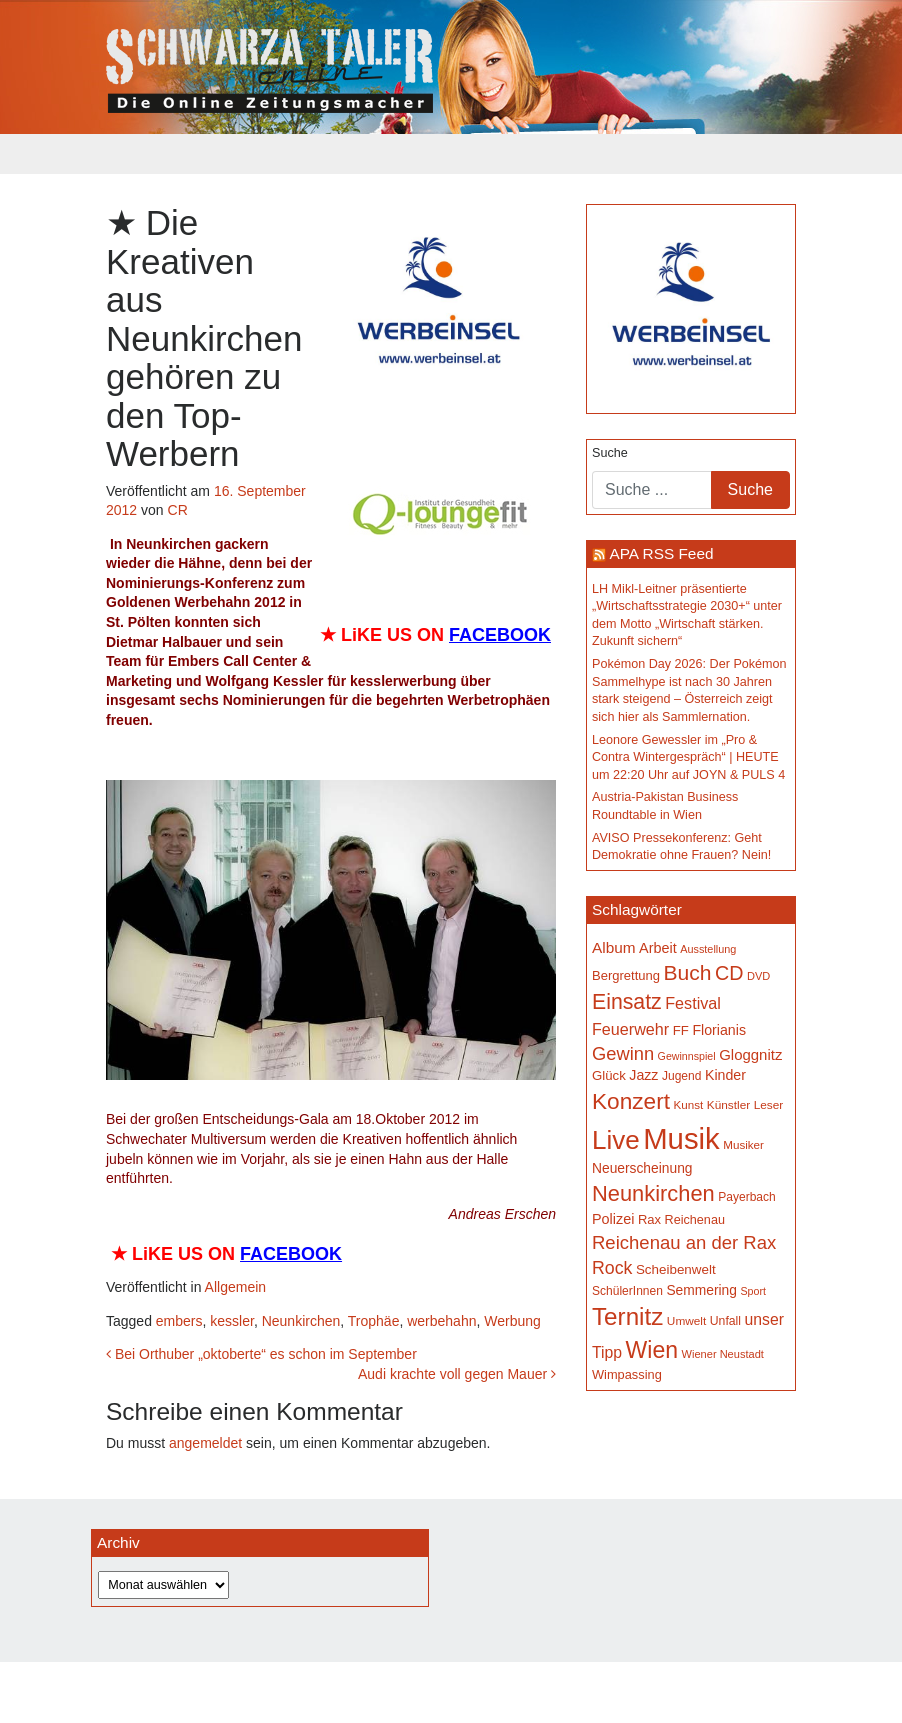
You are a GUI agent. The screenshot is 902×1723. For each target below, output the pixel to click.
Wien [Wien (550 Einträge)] (652, 1350)
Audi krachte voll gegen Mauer (457, 1374)
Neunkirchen (301, 1321)
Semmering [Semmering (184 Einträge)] (701, 1290)
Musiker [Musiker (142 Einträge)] (743, 1144)
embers (179, 1321)
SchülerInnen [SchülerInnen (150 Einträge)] (627, 1291)
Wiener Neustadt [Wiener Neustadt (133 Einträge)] (723, 1354)
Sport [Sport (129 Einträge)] (752, 1291)
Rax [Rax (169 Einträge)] (649, 1219)
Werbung (512, 1321)
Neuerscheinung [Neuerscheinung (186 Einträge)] (642, 1168)
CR (178, 510)
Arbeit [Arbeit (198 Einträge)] (658, 948)
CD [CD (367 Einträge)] (729, 973)
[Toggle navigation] (119, 154)
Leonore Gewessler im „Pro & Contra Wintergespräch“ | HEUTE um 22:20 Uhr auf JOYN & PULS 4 (688, 757)
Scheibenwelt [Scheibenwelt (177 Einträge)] (676, 1269)
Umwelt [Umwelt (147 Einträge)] (686, 1321)
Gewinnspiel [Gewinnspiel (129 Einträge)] (687, 1056)
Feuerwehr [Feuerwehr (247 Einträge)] (630, 1029)
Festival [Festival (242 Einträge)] (693, 1003)
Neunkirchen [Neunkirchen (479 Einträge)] (653, 1193)
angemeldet (205, 1443)
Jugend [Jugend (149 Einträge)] (681, 1076)
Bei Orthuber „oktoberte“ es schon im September (261, 1354)
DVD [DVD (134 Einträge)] (758, 976)
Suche (610, 453)
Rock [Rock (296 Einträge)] (612, 1268)
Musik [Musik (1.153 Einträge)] (681, 1138)
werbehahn (441, 1321)
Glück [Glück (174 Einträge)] (609, 1075)
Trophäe (374, 1321)
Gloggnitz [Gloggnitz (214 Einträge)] (750, 1054)
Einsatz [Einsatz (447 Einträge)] (627, 1002)
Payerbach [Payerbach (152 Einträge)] (747, 1197)
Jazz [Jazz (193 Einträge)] (643, 1075)
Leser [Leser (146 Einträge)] (769, 1105)
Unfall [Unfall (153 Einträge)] (725, 1321)
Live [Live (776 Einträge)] (616, 1140)
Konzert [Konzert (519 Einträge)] (631, 1101)
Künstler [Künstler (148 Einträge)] (728, 1105)
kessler (232, 1321)
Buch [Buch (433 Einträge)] (688, 972)
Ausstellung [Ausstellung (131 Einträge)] (708, 949)
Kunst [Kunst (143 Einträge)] (689, 1104)
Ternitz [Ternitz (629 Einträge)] (627, 1316)
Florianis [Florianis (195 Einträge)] (719, 1030)
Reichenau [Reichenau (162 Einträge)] (695, 1220)
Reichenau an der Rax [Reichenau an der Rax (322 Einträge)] (684, 1242)
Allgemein (235, 1287)
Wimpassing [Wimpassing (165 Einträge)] (627, 1374)
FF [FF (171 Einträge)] (681, 1030)
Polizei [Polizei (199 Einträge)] (613, 1219)
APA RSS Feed (661, 553)
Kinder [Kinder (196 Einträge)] (725, 1075)
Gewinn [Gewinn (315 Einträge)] (623, 1053)
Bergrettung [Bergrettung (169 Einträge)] (626, 975)
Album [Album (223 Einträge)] (614, 947)
